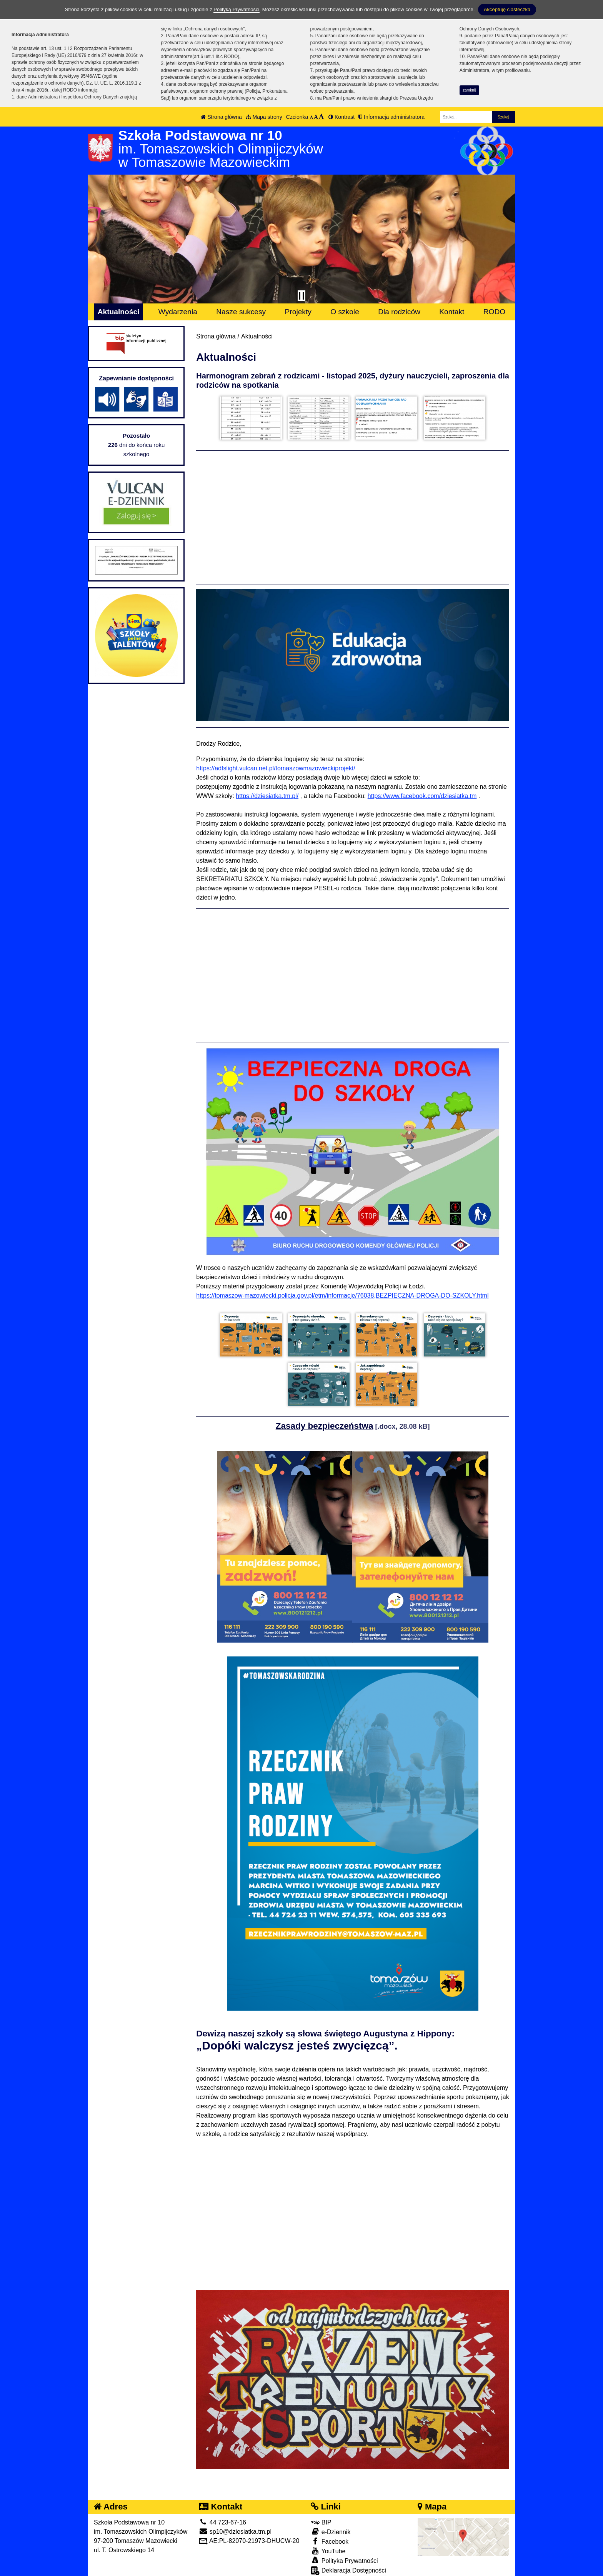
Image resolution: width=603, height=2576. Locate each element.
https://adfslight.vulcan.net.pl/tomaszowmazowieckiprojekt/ (275, 764)
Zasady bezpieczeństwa (324, 1415)
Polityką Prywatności (236, 9)
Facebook (329, 2530)
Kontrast (341, 117)
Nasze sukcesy (241, 312)
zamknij (469, 90)
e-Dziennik (330, 2520)
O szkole (344, 312)
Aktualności (119, 312)
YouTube (328, 2539)
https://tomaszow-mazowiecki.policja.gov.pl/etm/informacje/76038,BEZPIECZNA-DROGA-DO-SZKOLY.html (342, 1291)
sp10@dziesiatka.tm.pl (235, 2520)
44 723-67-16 (222, 2511)
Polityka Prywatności (344, 2549)
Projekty (298, 312)
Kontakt (451, 312)
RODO (494, 312)
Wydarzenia (177, 312)
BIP (321, 2511)
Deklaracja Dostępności (348, 2559)
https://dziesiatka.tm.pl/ (267, 792)
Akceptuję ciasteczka (507, 9)
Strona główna (221, 117)
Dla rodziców (399, 312)
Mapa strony (264, 117)
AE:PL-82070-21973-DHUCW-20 (249, 2529)
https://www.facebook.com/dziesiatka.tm (422, 792)
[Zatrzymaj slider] (301, 296)
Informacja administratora (391, 117)
